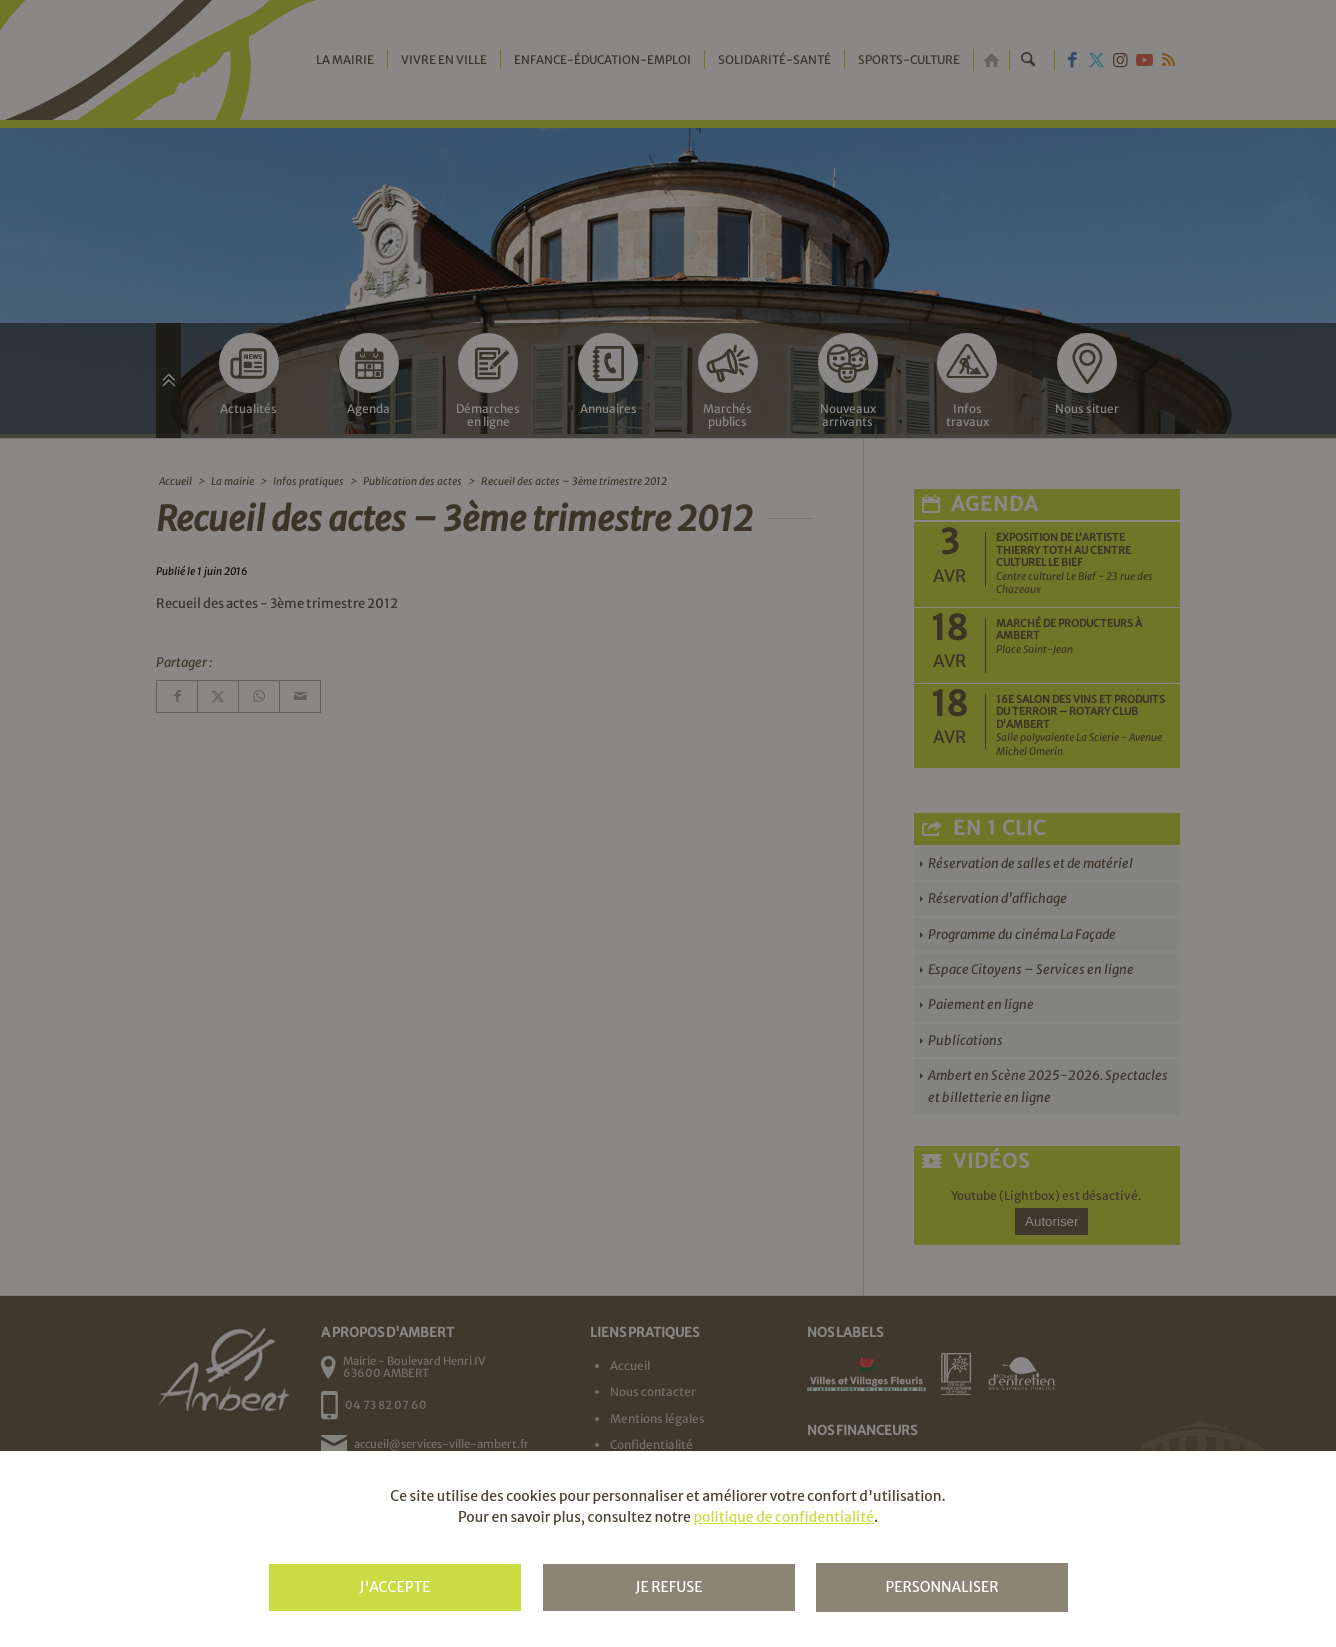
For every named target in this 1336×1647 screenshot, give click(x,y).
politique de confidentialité (783, 1517)
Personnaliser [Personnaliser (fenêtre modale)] (941, 1587)
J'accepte (394, 1587)
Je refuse (668, 1587)
